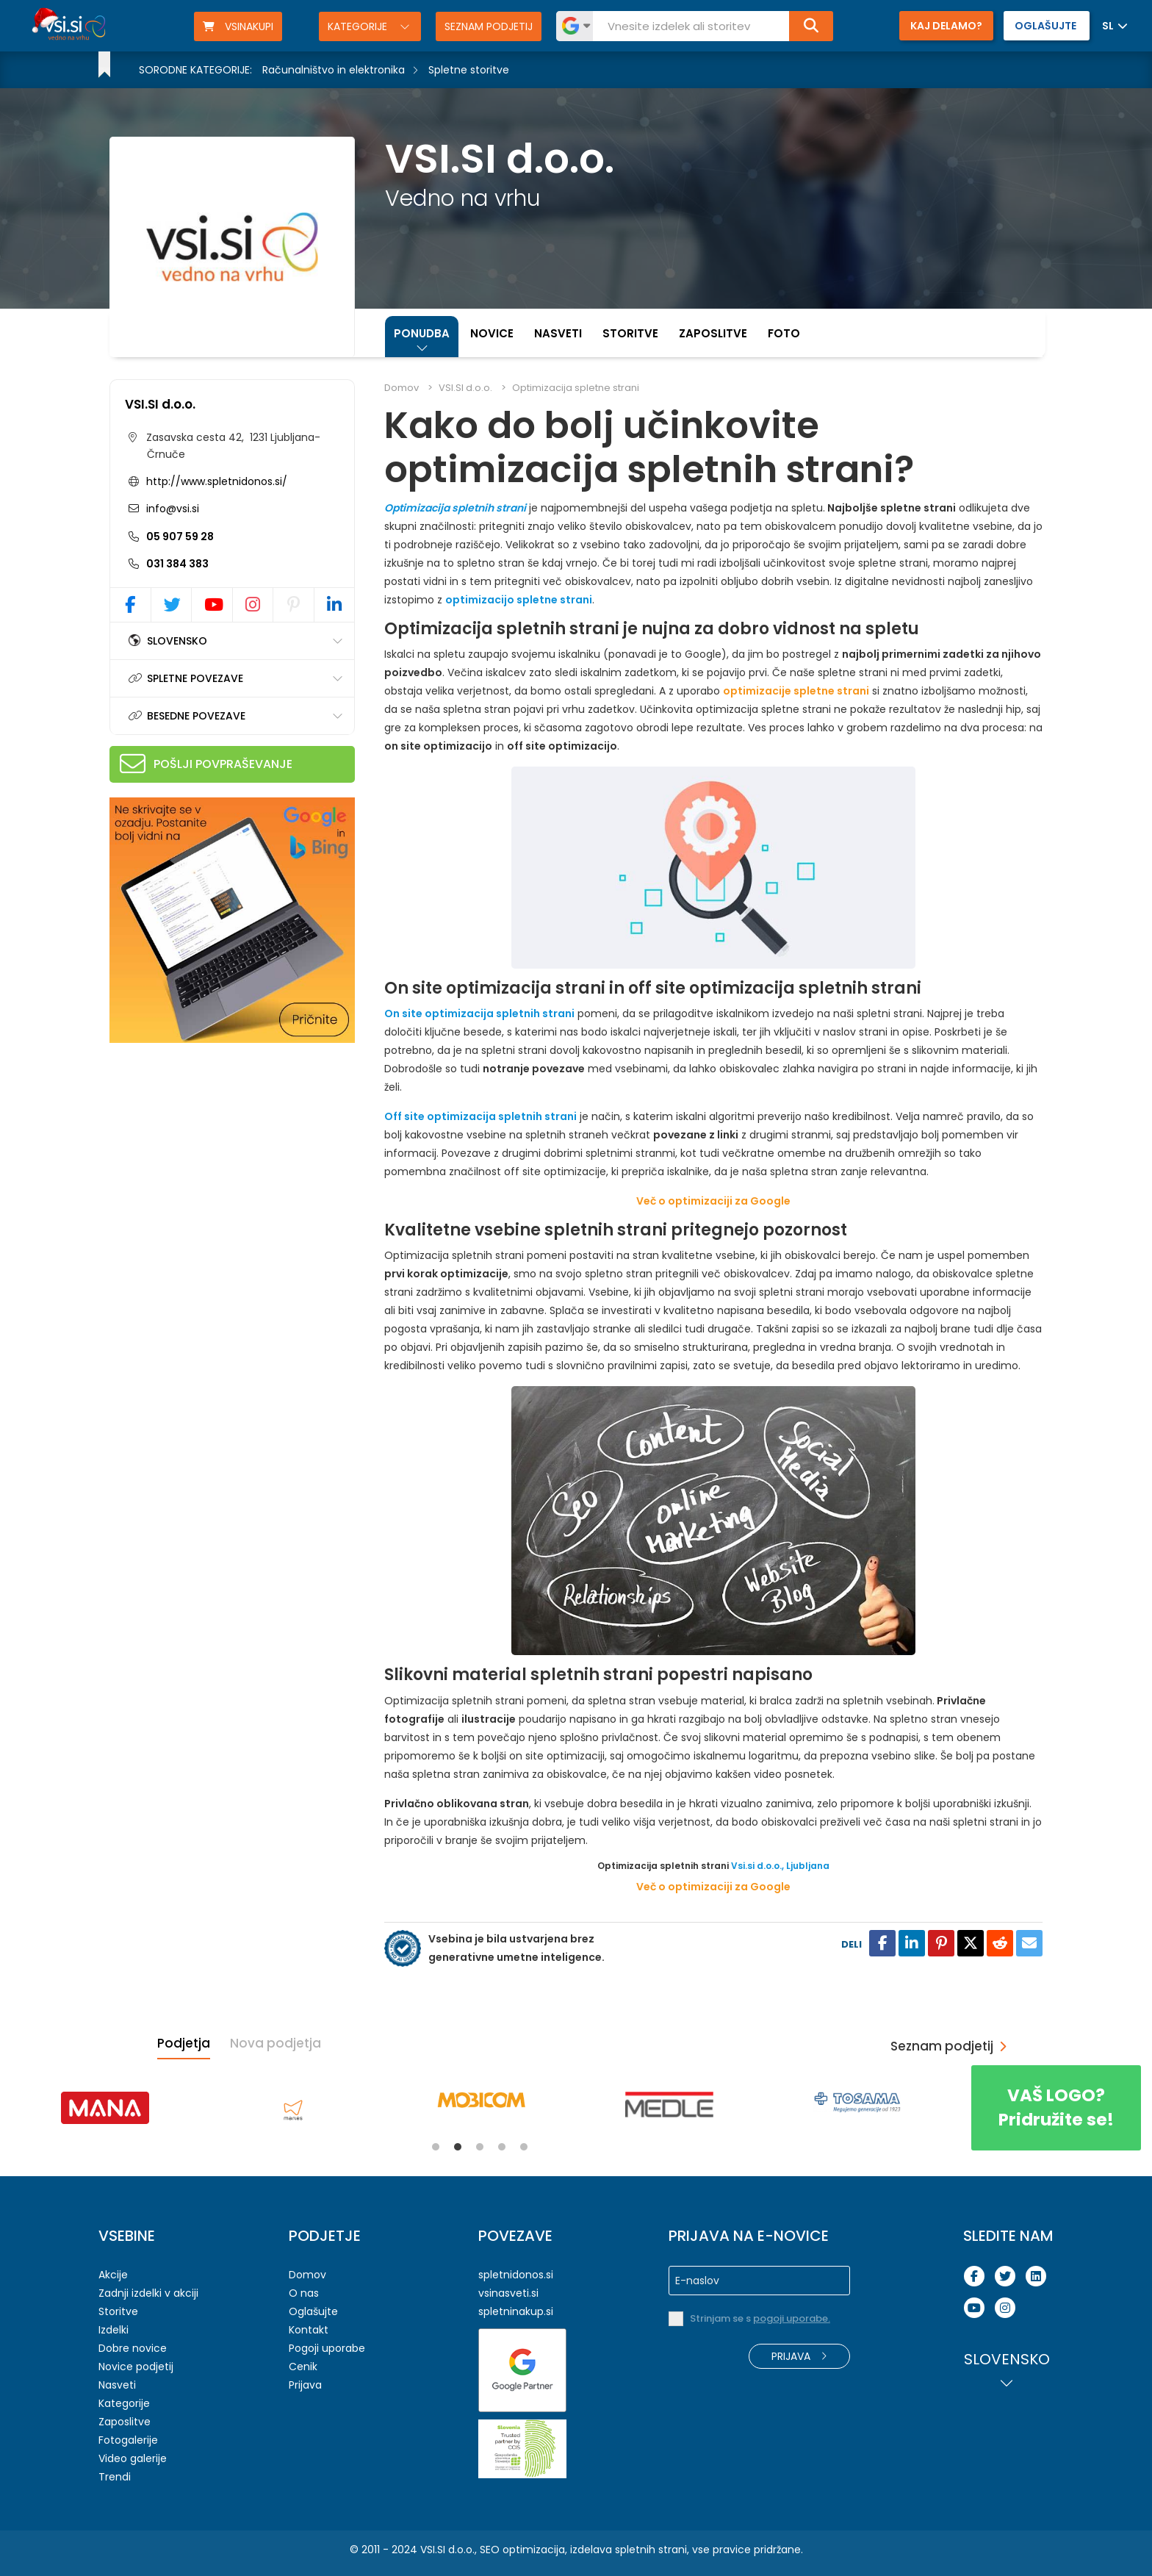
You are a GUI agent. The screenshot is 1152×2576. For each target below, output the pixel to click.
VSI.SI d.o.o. (160, 404)
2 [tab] (457, 2146)
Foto (784, 333)
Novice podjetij (135, 2366)
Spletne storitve (468, 69)
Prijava (305, 2385)
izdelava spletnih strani (628, 2549)
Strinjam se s (760, 2318)
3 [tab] (479, 2146)
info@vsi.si (171, 508)
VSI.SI (432, 2549)
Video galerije (132, 2458)
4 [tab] (501, 2146)
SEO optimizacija (522, 2549)
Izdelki (113, 2329)
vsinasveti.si (508, 2293)
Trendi (114, 2476)
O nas (304, 2293)
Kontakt (308, 2329)
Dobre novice (132, 2348)
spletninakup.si (515, 2311)
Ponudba (422, 333)
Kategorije (359, 26)
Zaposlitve (713, 333)
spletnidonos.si (515, 2274)
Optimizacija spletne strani (575, 388)
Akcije (113, 2274)
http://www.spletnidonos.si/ (216, 481)
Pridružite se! (1056, 2107)
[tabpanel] (105, 2108)
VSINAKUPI (238, 26)
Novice (492, 333)
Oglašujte (313, 2311)
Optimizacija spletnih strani (455, 508)
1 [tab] (435, 2146)
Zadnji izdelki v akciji (148, 2293)
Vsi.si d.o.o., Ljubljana (780, 1865)
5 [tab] (523, 2146)
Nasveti (558, 333)
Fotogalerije (128, 2440)
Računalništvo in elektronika (333, 69)
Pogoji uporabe (327, 2348)
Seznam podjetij (488, 26)
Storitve (630, 333)
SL (1108, 25)
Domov (401, 388)
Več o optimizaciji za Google (713, 1201)
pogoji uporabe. (791, 2318)
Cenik (303, 2366)
